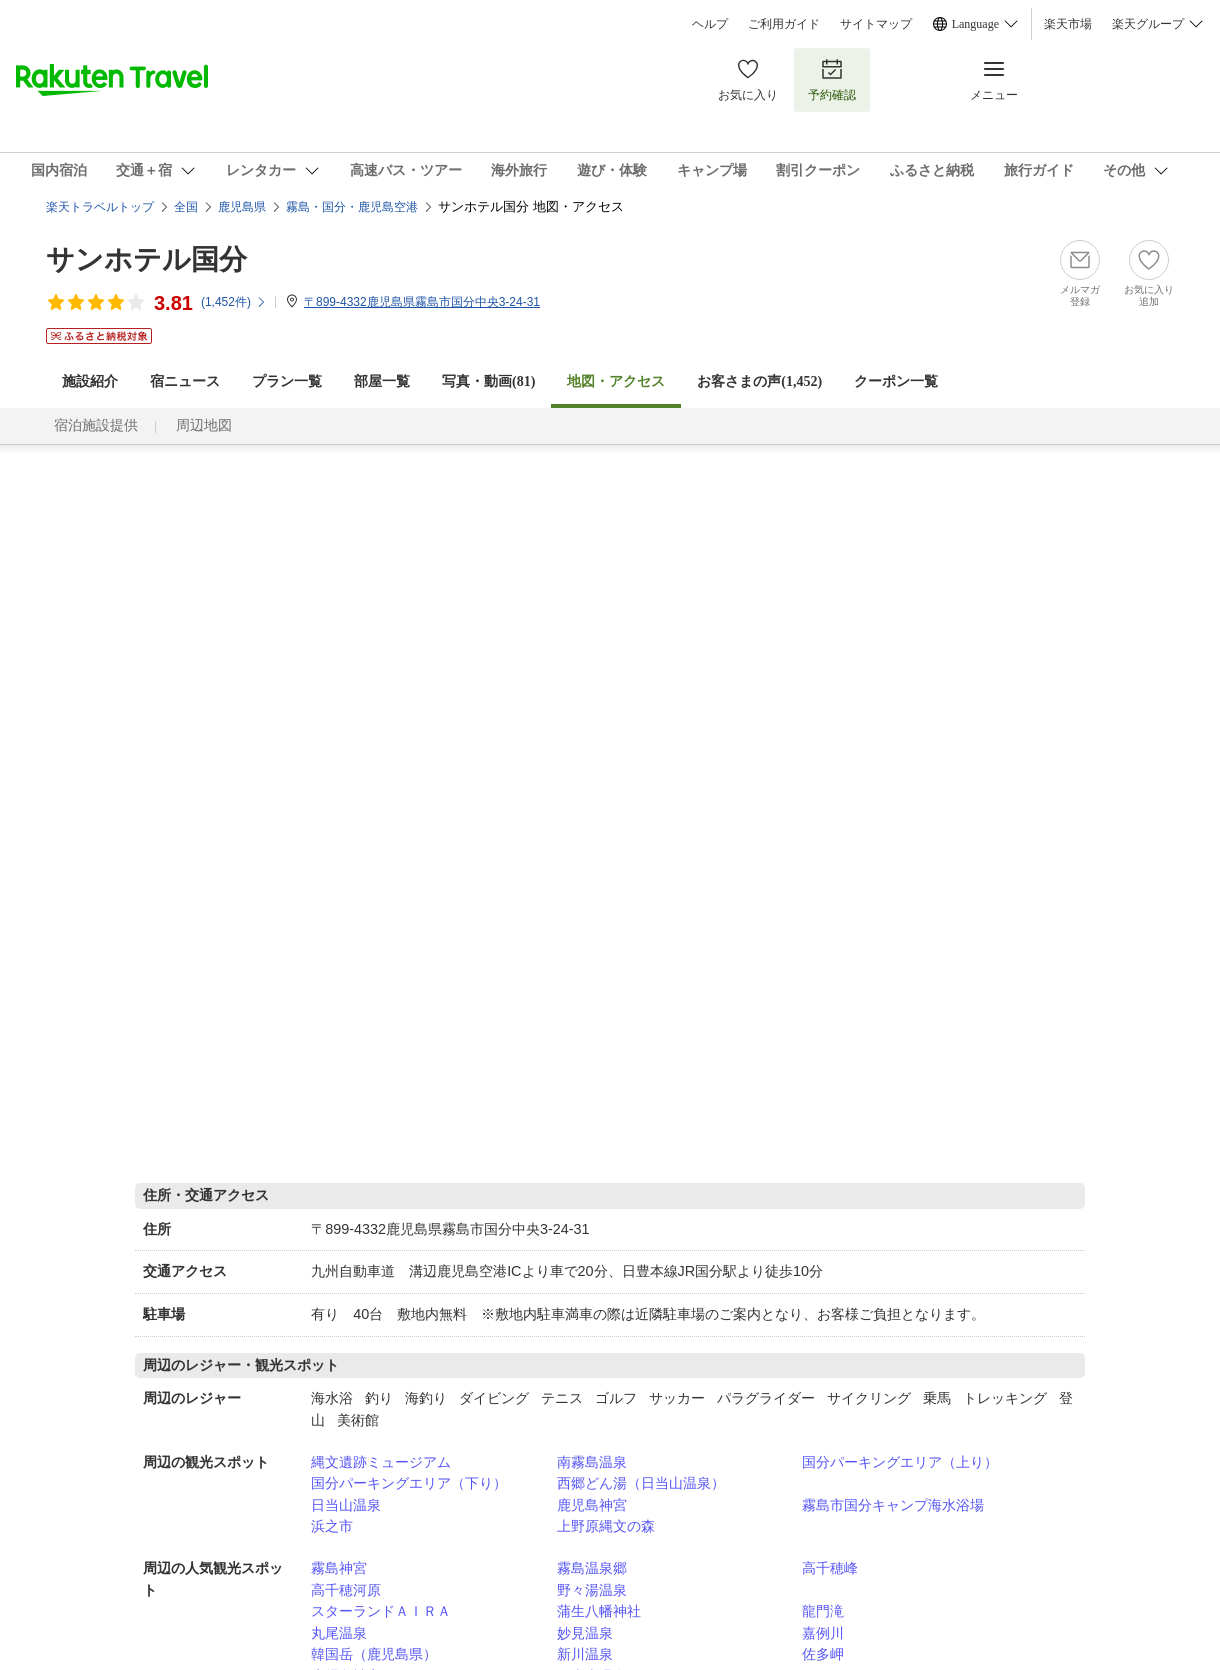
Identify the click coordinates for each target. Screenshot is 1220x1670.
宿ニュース (185, 381)
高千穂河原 (346, 1590)
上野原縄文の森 (606, 1526)
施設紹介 (90, 381)
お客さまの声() (759, 381)
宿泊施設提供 (96, 425)
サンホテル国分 (146, 259)
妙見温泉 (585, 1633)
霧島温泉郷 (592, 1568)
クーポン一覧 (896, 381)
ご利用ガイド (784, 24)
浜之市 (332, 1526)
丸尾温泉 (339, 1633)
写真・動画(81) (488, 381)
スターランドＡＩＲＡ (381, 1611)
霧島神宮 (339, 1568)
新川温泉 (585, 1654)
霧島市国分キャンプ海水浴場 (893, 1505)
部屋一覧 (382, 381)
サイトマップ (876, 24)
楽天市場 (1068, 24)
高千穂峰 (830, 1568)
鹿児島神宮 (592, 1505)
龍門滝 (823, 1611)
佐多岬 (823, 1654)
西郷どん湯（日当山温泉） (641, 1483)
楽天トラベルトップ (100, 207)
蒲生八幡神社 (599, 1611)
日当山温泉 (346, 1505)
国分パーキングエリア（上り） (900, 1462)
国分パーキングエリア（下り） (409, 1483)
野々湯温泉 (592, 1590)
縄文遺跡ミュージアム (381, 1462)
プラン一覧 (287, 381)
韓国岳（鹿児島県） (374, 1654)
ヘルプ (710, 24)
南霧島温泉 (592, 1462)
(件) (234, 302)
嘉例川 (823, 1633)
